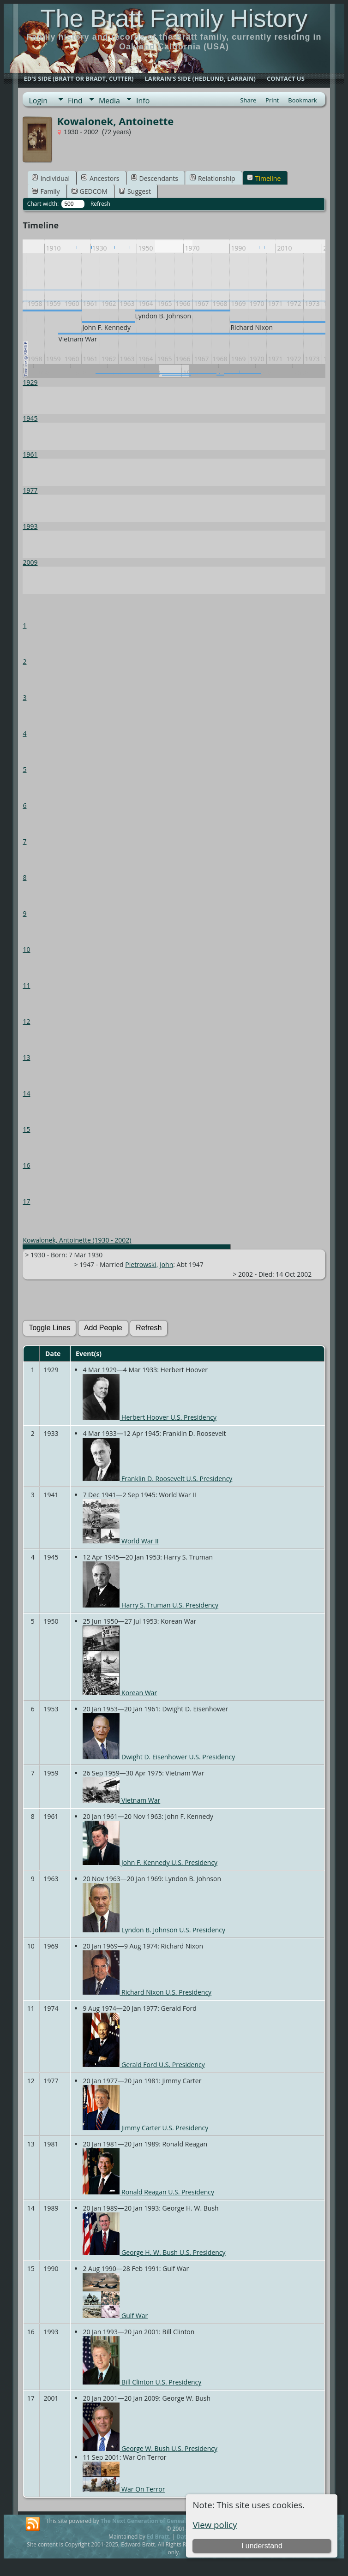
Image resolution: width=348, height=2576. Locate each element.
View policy (214, 2524)
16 (26, 1165)
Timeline (264, 178)
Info (143, 101)
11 (26, 985)
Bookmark (302, 100)
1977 (30, 490)
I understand (261, 2546)
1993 (30, 526)
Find (75, 101)
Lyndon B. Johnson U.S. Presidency (154, 1929)
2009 (30, 562)
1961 (30, 454)
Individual (51, 178)
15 (26, 1129)
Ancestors (100, 178)
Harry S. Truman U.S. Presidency (150, 1605)
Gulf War (115, 2315)
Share (248, 100)
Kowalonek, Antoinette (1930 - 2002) (77, 1240)
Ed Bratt (158, 2536)
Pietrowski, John (149, 1264)
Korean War (120, 1692)
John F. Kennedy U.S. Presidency (150, 1862)
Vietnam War (121, 1800)
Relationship (212, 178)
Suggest (135, 191)
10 (26, 949)
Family (46, 191)
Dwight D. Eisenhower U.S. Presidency (159, 1756)
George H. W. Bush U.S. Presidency (154, 2252)
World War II (120, 1540)
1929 (30, 382)
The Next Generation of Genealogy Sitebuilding (165, 2521)
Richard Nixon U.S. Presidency (147, 1992)
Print (272, 100)
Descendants (154, 178)
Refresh (100, 204)
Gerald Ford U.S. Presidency (143, 2064)
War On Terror (124, 2489)
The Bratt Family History (173, 18)
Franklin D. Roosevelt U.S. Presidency (157, 1478)
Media (109, 101)
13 (26, 1057)
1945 (30, 418)
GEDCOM (90, 191)
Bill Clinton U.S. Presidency (142, 2382)
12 (26, 1021)
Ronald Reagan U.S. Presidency (148, 2192)
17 (26, 1201)
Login (38, 101)
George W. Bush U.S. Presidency (150, 2448)
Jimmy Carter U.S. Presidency (145, 2127)
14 (26, 1093)
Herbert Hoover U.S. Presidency (149, 1417)
